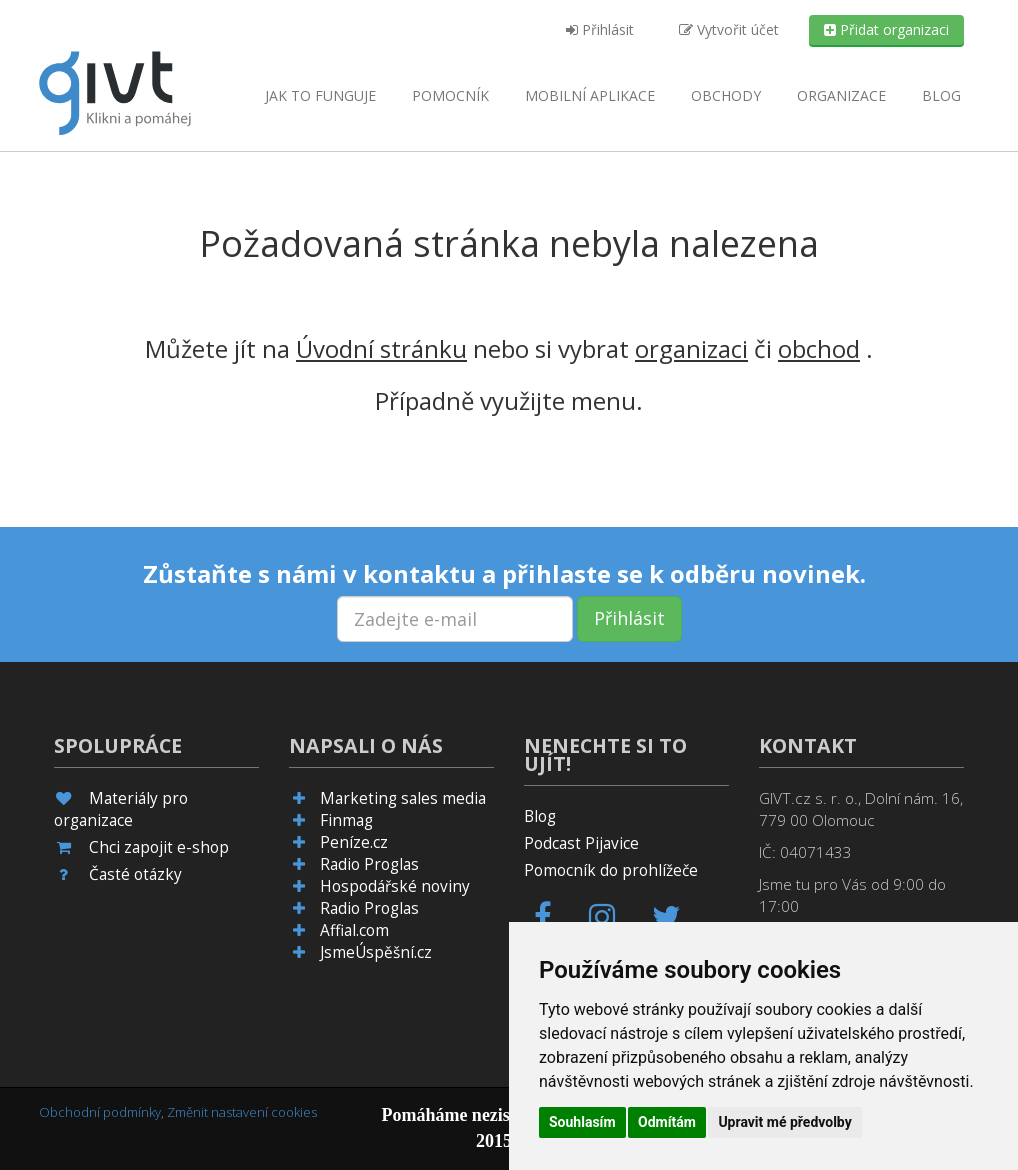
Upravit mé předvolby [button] (784, 1122)
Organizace (841, 95)
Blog (941, 95)
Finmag (346, 820)
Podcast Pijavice (581, 843)
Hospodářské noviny (395, 886)
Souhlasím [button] (582, 1122)
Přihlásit (600, 29)
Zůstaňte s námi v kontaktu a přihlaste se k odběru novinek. (504, 574)
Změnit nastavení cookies (242, 1112)
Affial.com (354, 930)
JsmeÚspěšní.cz (376, 952)
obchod (819, 348)
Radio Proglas (369, 864)
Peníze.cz (354, 842)
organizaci (691, 348)
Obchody (726, 95)
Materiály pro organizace (121, 809)
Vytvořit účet (729, 29)
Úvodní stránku (381, 348)
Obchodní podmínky (100, 1112)
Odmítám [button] (667, 1122)
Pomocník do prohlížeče (611, 870)
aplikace (590, 95)
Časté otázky (135, 874)
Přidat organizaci (886, 29)
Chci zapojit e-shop (159, 847)
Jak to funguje (320, 95)
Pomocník (450, 95)
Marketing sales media (403, 798)
